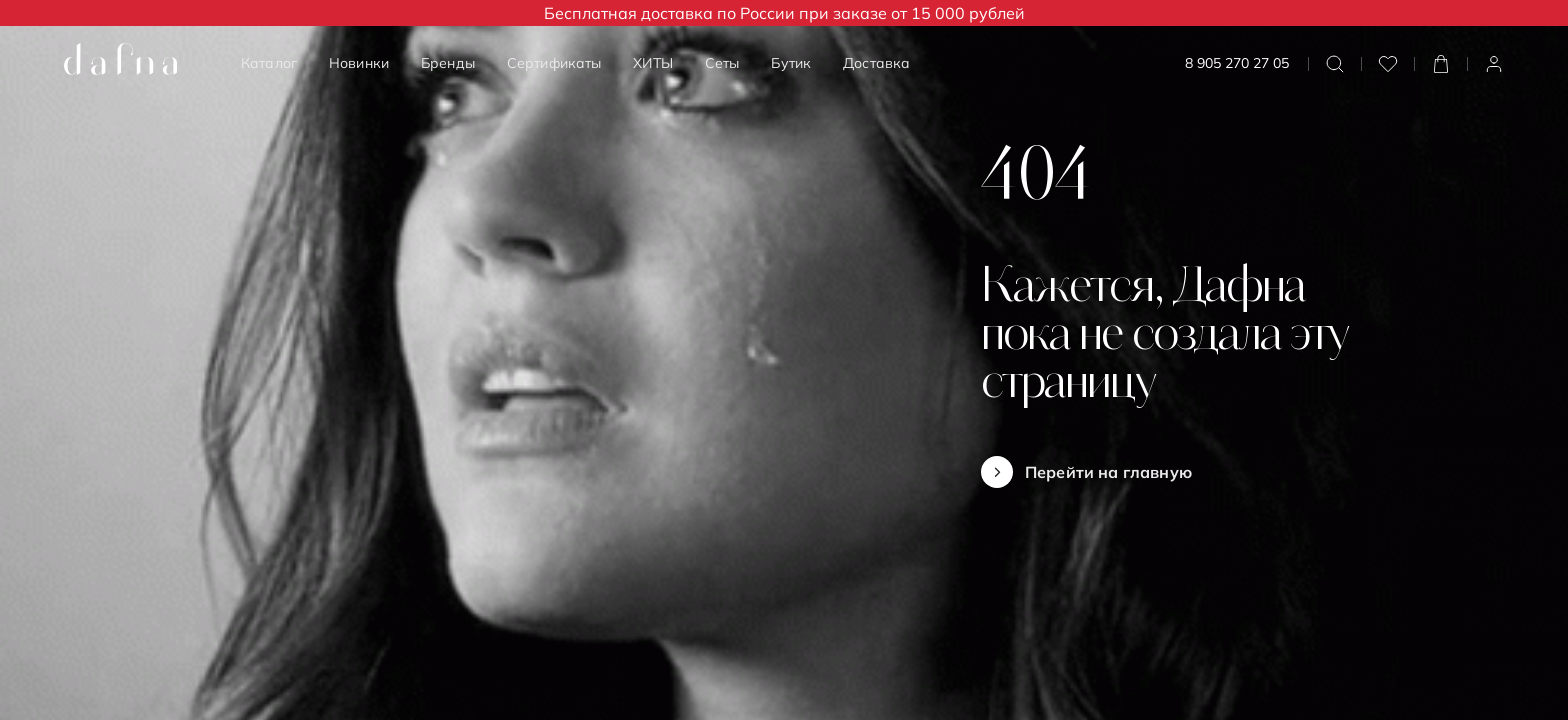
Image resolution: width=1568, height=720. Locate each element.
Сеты (722, 63)
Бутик (791, 63)
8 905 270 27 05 (1237, 63)
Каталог (269, 63)
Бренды (448, 63)
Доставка (876, 63)
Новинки (359, 63)
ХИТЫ (653, 63)
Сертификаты (554, 63)
